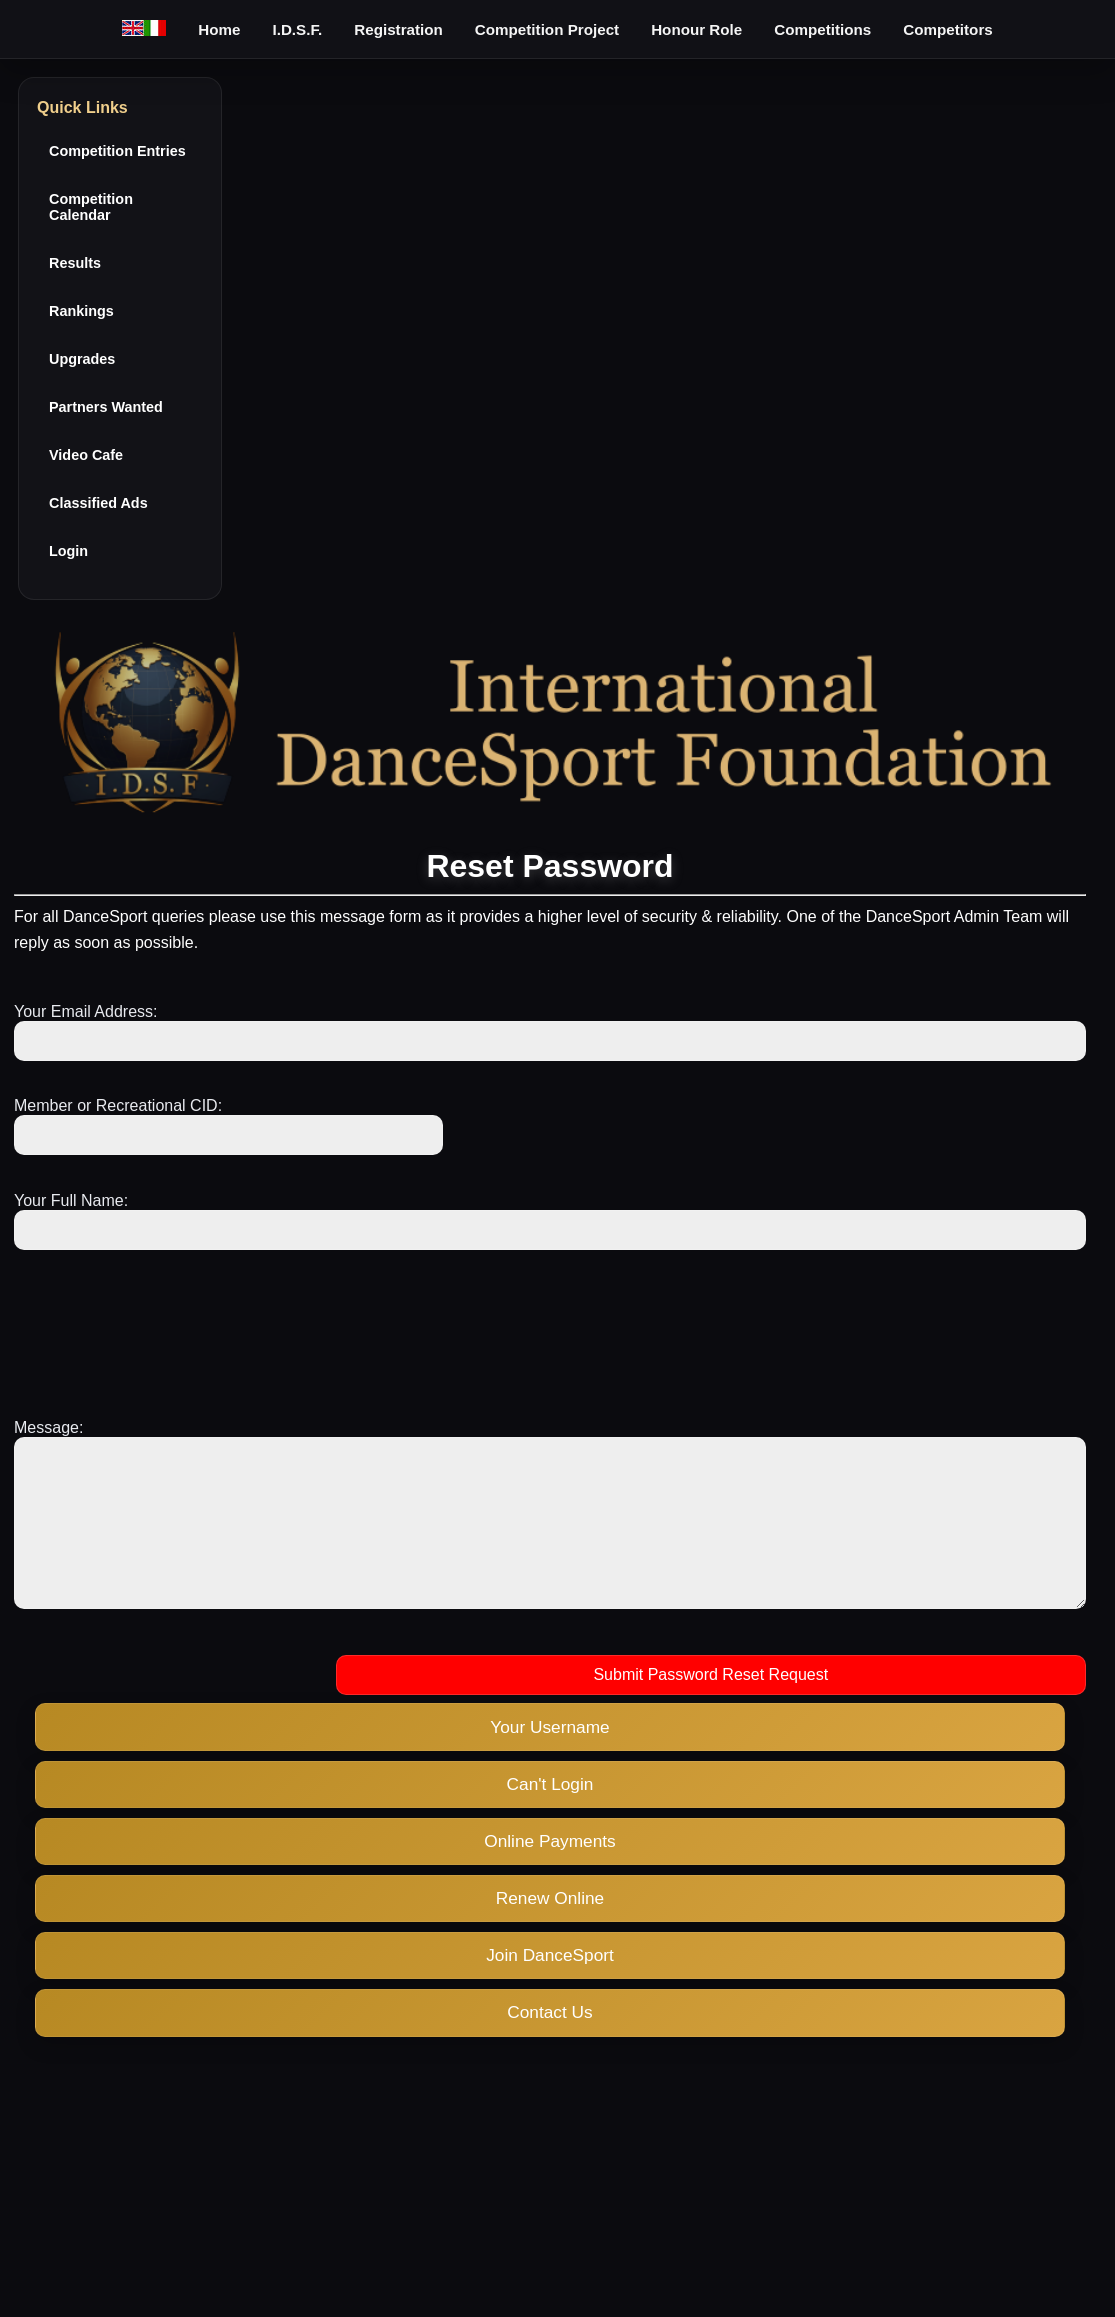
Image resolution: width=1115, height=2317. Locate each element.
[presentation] (166, 1325)
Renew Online (550, 1928)
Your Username (549, 1757)
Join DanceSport (550, 1985)
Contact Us (549, 2042)
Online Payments (549, 1871)
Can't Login (550, 1814)
